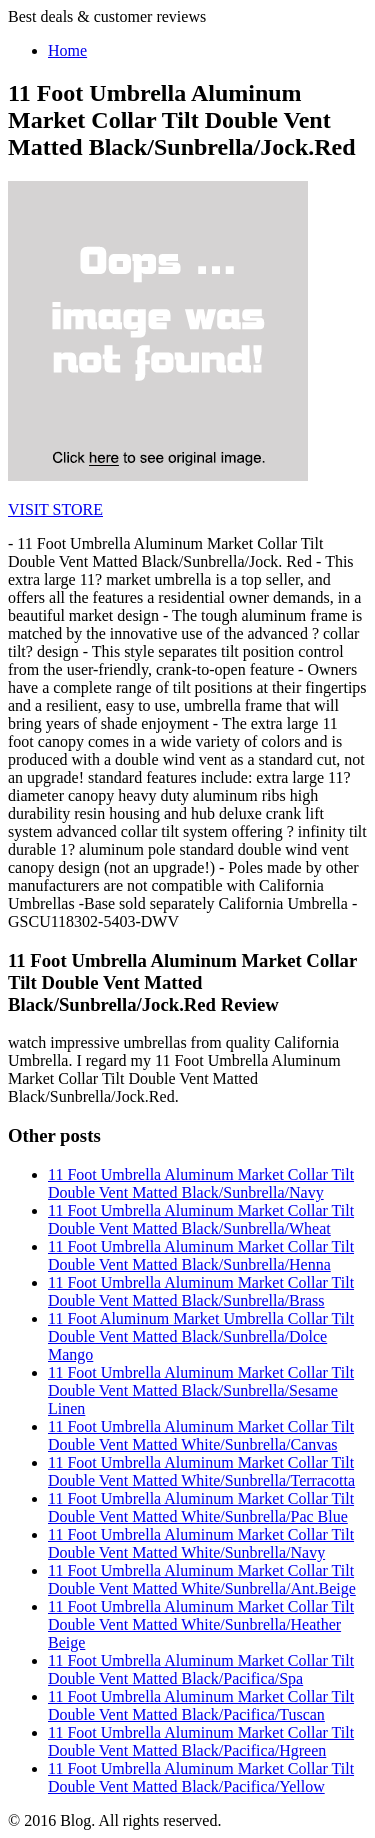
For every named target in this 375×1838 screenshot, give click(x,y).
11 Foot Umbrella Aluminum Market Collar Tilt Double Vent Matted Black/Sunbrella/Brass (201, 1291)
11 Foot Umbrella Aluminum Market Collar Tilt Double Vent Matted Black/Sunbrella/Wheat (201, 1219)
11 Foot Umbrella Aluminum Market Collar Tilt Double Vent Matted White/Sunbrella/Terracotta (201, 1471)
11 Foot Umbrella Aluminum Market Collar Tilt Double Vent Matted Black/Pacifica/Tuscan (201, 1705)
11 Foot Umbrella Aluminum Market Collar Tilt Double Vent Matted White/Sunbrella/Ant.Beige (202, 1579)
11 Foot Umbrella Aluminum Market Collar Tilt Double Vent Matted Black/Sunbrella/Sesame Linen (201, 1390)
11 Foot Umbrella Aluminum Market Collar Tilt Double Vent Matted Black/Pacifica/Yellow (201, 1777)
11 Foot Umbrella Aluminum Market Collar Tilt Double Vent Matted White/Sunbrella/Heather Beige (201, 1624)
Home (67, 50)
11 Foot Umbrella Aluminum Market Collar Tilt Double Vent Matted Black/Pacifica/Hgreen (201, 1741)
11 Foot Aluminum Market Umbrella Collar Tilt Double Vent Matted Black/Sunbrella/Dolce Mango (201, 1336)
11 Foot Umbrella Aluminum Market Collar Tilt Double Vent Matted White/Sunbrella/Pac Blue (201, 1507)
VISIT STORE (55, 509)
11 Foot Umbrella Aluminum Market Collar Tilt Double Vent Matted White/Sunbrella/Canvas (201, 1435)
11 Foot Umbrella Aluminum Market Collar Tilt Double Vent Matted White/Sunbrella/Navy (201, 1543)
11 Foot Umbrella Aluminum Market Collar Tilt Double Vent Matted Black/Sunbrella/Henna (201, 1255)
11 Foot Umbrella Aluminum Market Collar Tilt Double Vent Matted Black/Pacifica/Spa (201, 1669)
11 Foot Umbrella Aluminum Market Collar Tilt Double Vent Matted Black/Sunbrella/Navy (201, 1183)
